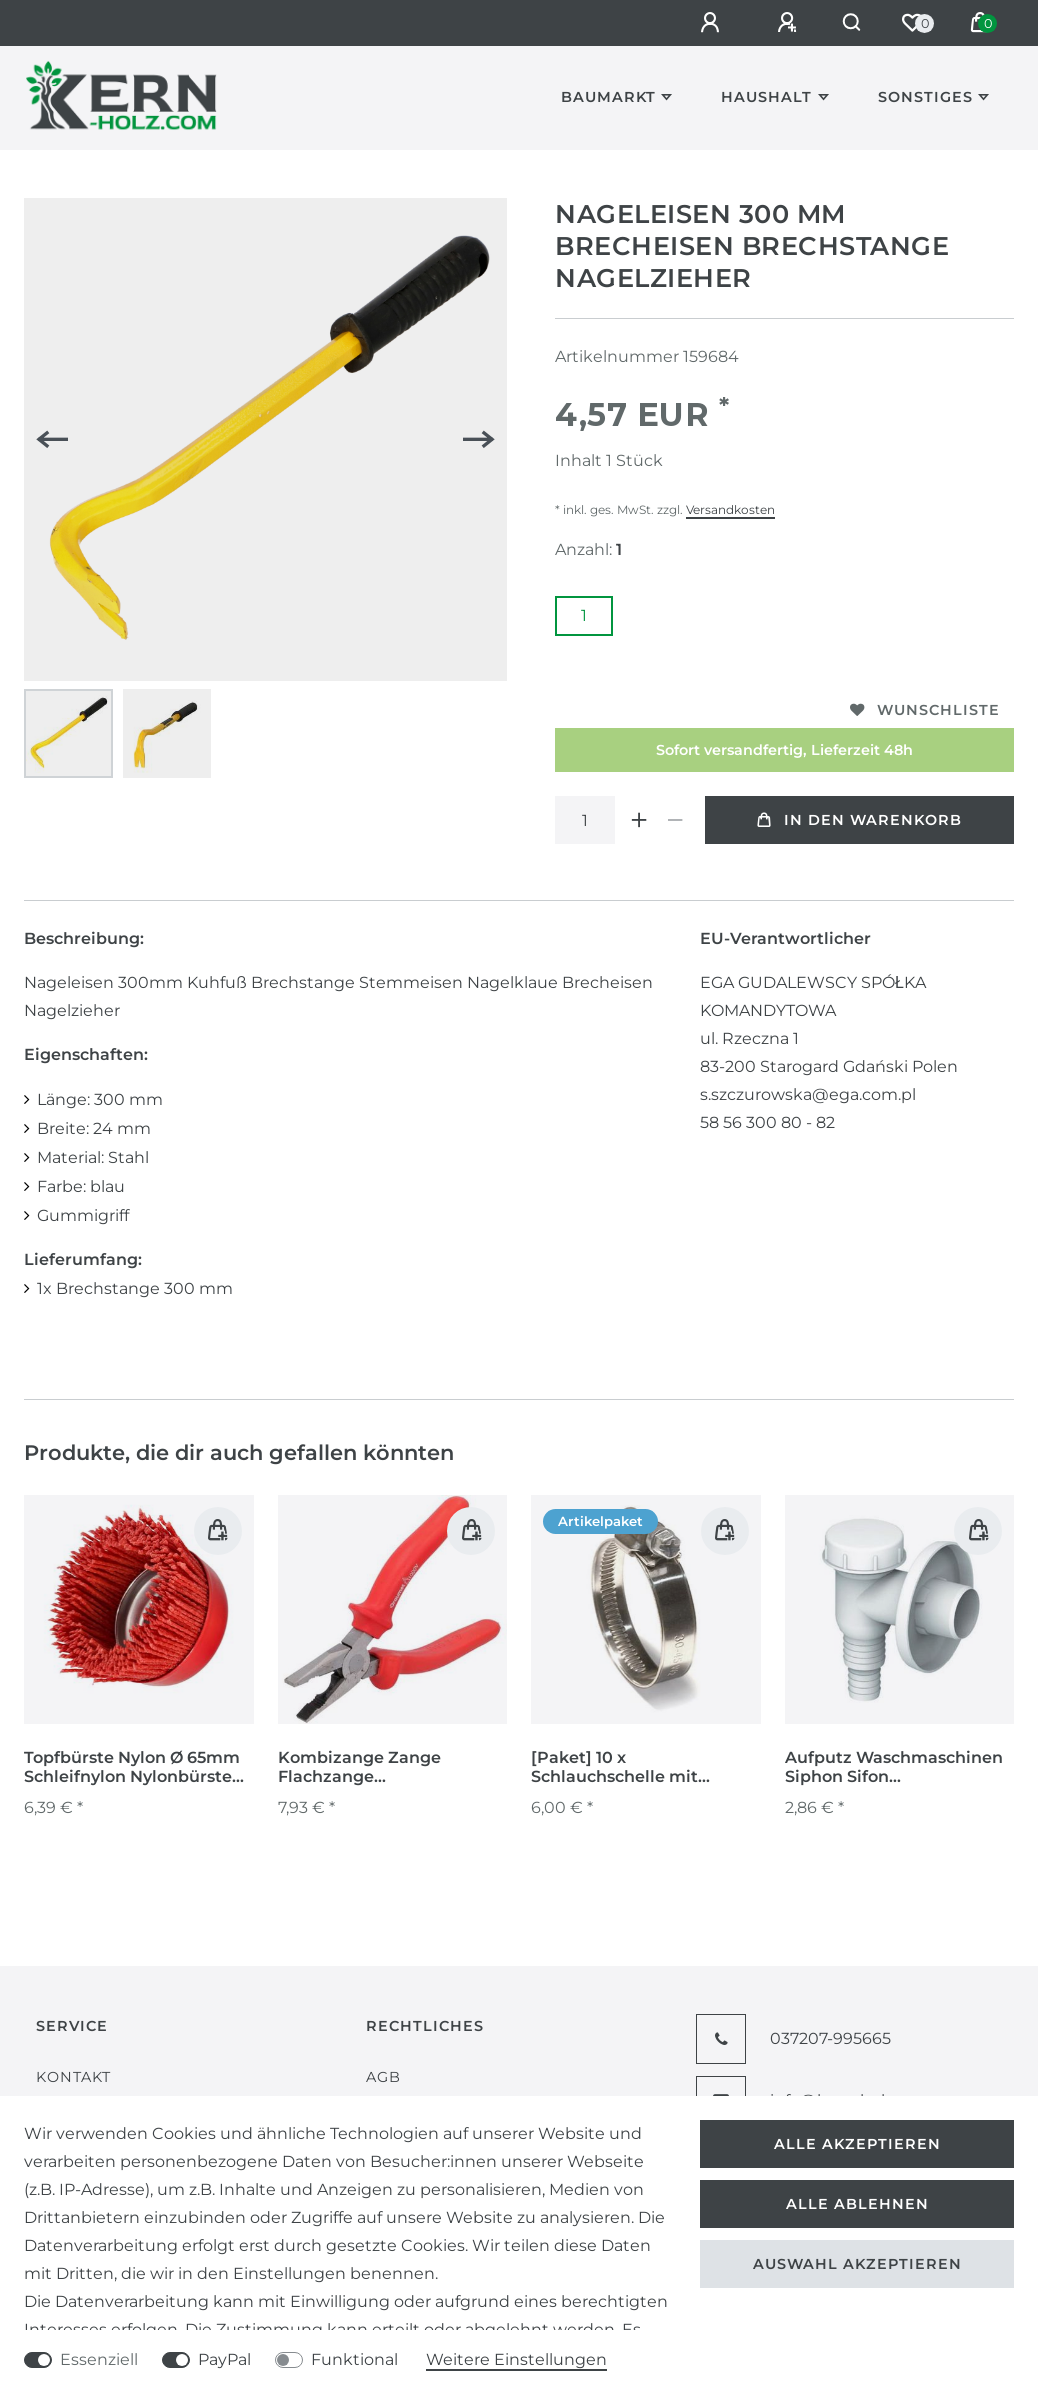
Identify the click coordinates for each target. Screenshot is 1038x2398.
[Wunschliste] (912, 23)
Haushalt (766, 97)
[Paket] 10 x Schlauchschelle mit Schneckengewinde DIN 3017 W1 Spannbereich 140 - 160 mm (644, 1768)
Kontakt (73, 2077)
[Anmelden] (695, 23)
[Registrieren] (772, 23)
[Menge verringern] (675, 820)
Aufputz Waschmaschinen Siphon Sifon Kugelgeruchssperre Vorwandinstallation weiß (894, 1768)
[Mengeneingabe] (585, 820)
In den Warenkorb (859, 820)
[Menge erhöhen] (639, 820)
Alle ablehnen (857, 2204)
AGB (383, 2077)
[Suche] (843, 23)
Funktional (354, 2359)
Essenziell (99, 2359)
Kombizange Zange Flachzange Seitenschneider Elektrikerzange (359, 1768)
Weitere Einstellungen (516, 2359)
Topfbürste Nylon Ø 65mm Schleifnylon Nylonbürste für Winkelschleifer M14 (132, 1768)
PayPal (224, 2359)
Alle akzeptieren (857, 2144)
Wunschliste (925, 710)
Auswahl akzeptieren (857, 2264)
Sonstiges (925, 97)
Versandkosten (730, 509)
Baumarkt (608, 97)
